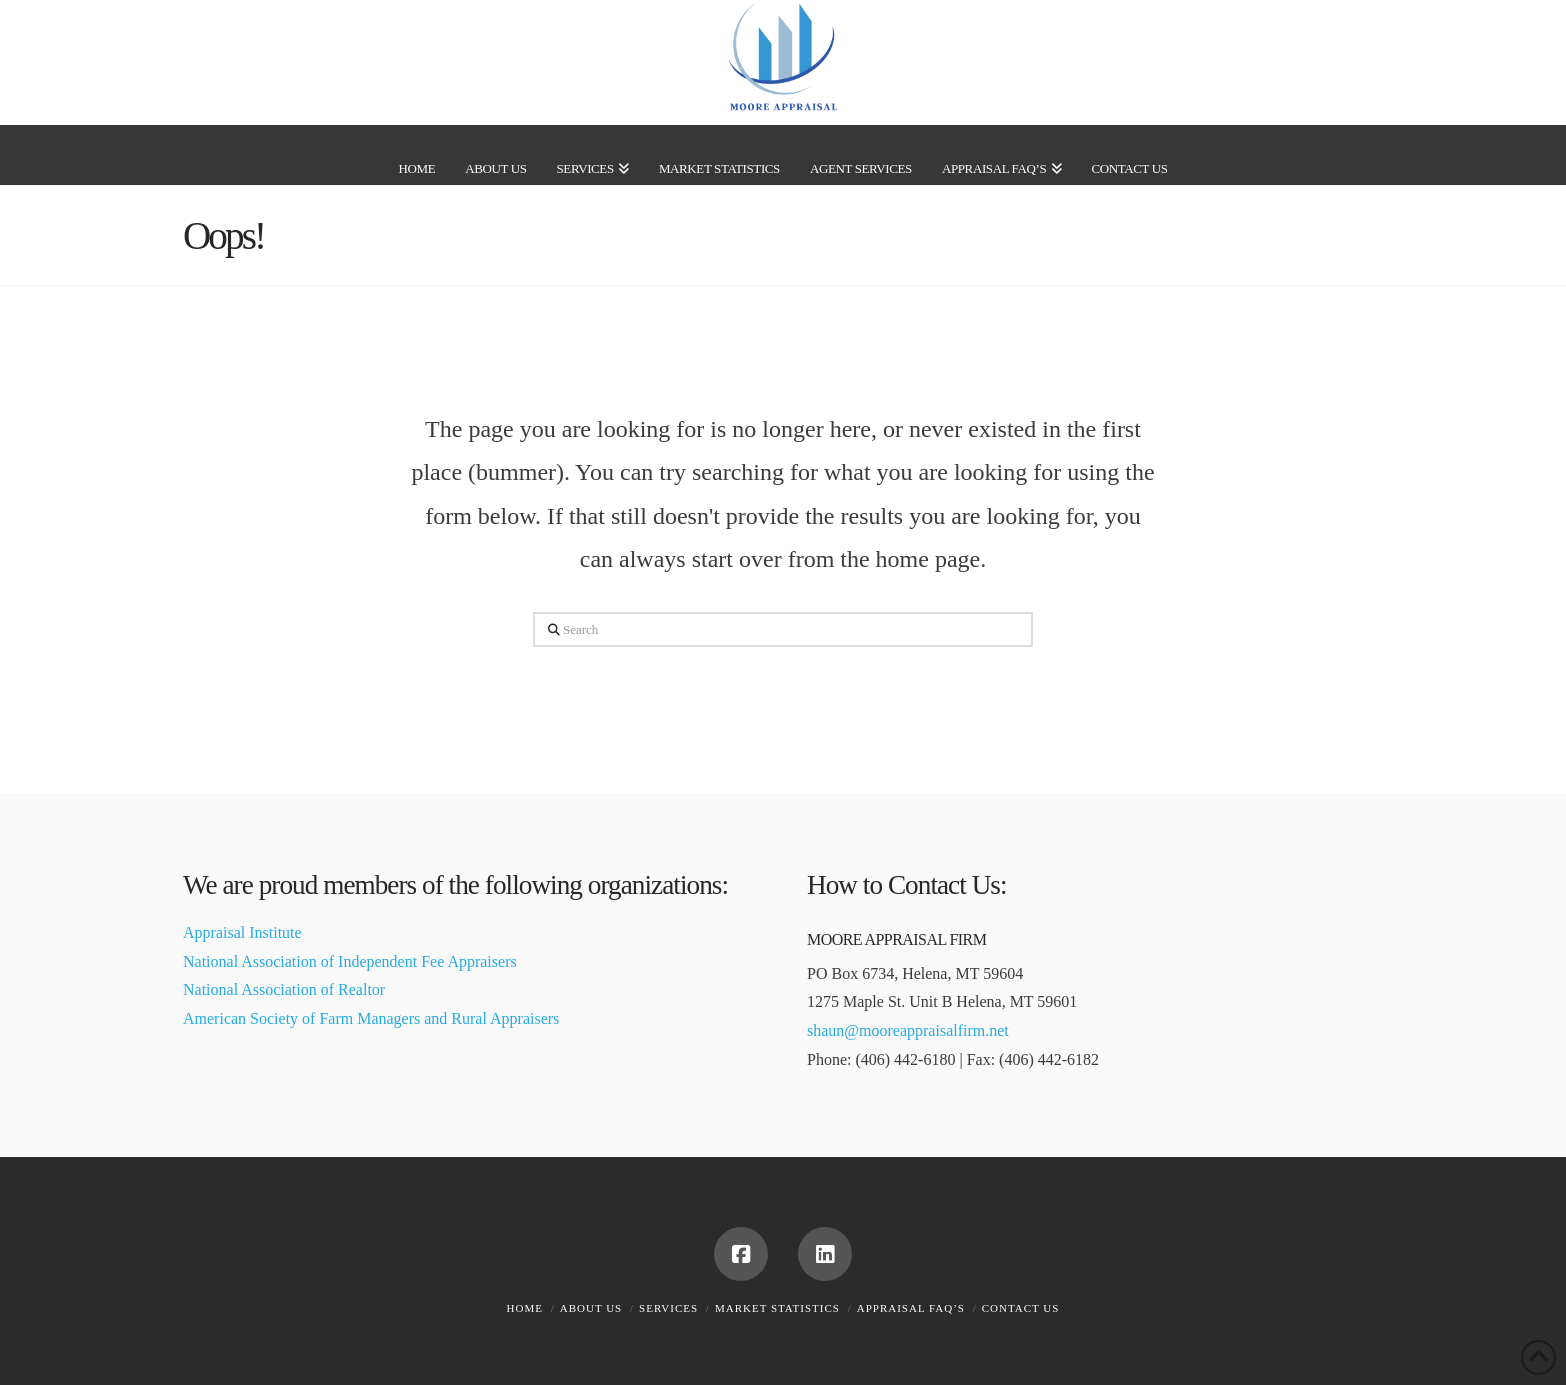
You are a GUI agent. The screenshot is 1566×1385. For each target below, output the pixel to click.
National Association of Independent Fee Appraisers (350, 961)
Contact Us (1021, 1308)
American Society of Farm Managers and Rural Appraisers (371, 1018)
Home (525, 1308)
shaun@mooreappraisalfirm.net (908, 1030)
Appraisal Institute (242, 932)
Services (668, 1308)
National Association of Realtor (284, 989)
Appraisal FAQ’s (911, 1308)
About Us (591, 1308)
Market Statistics (777, 1308)
